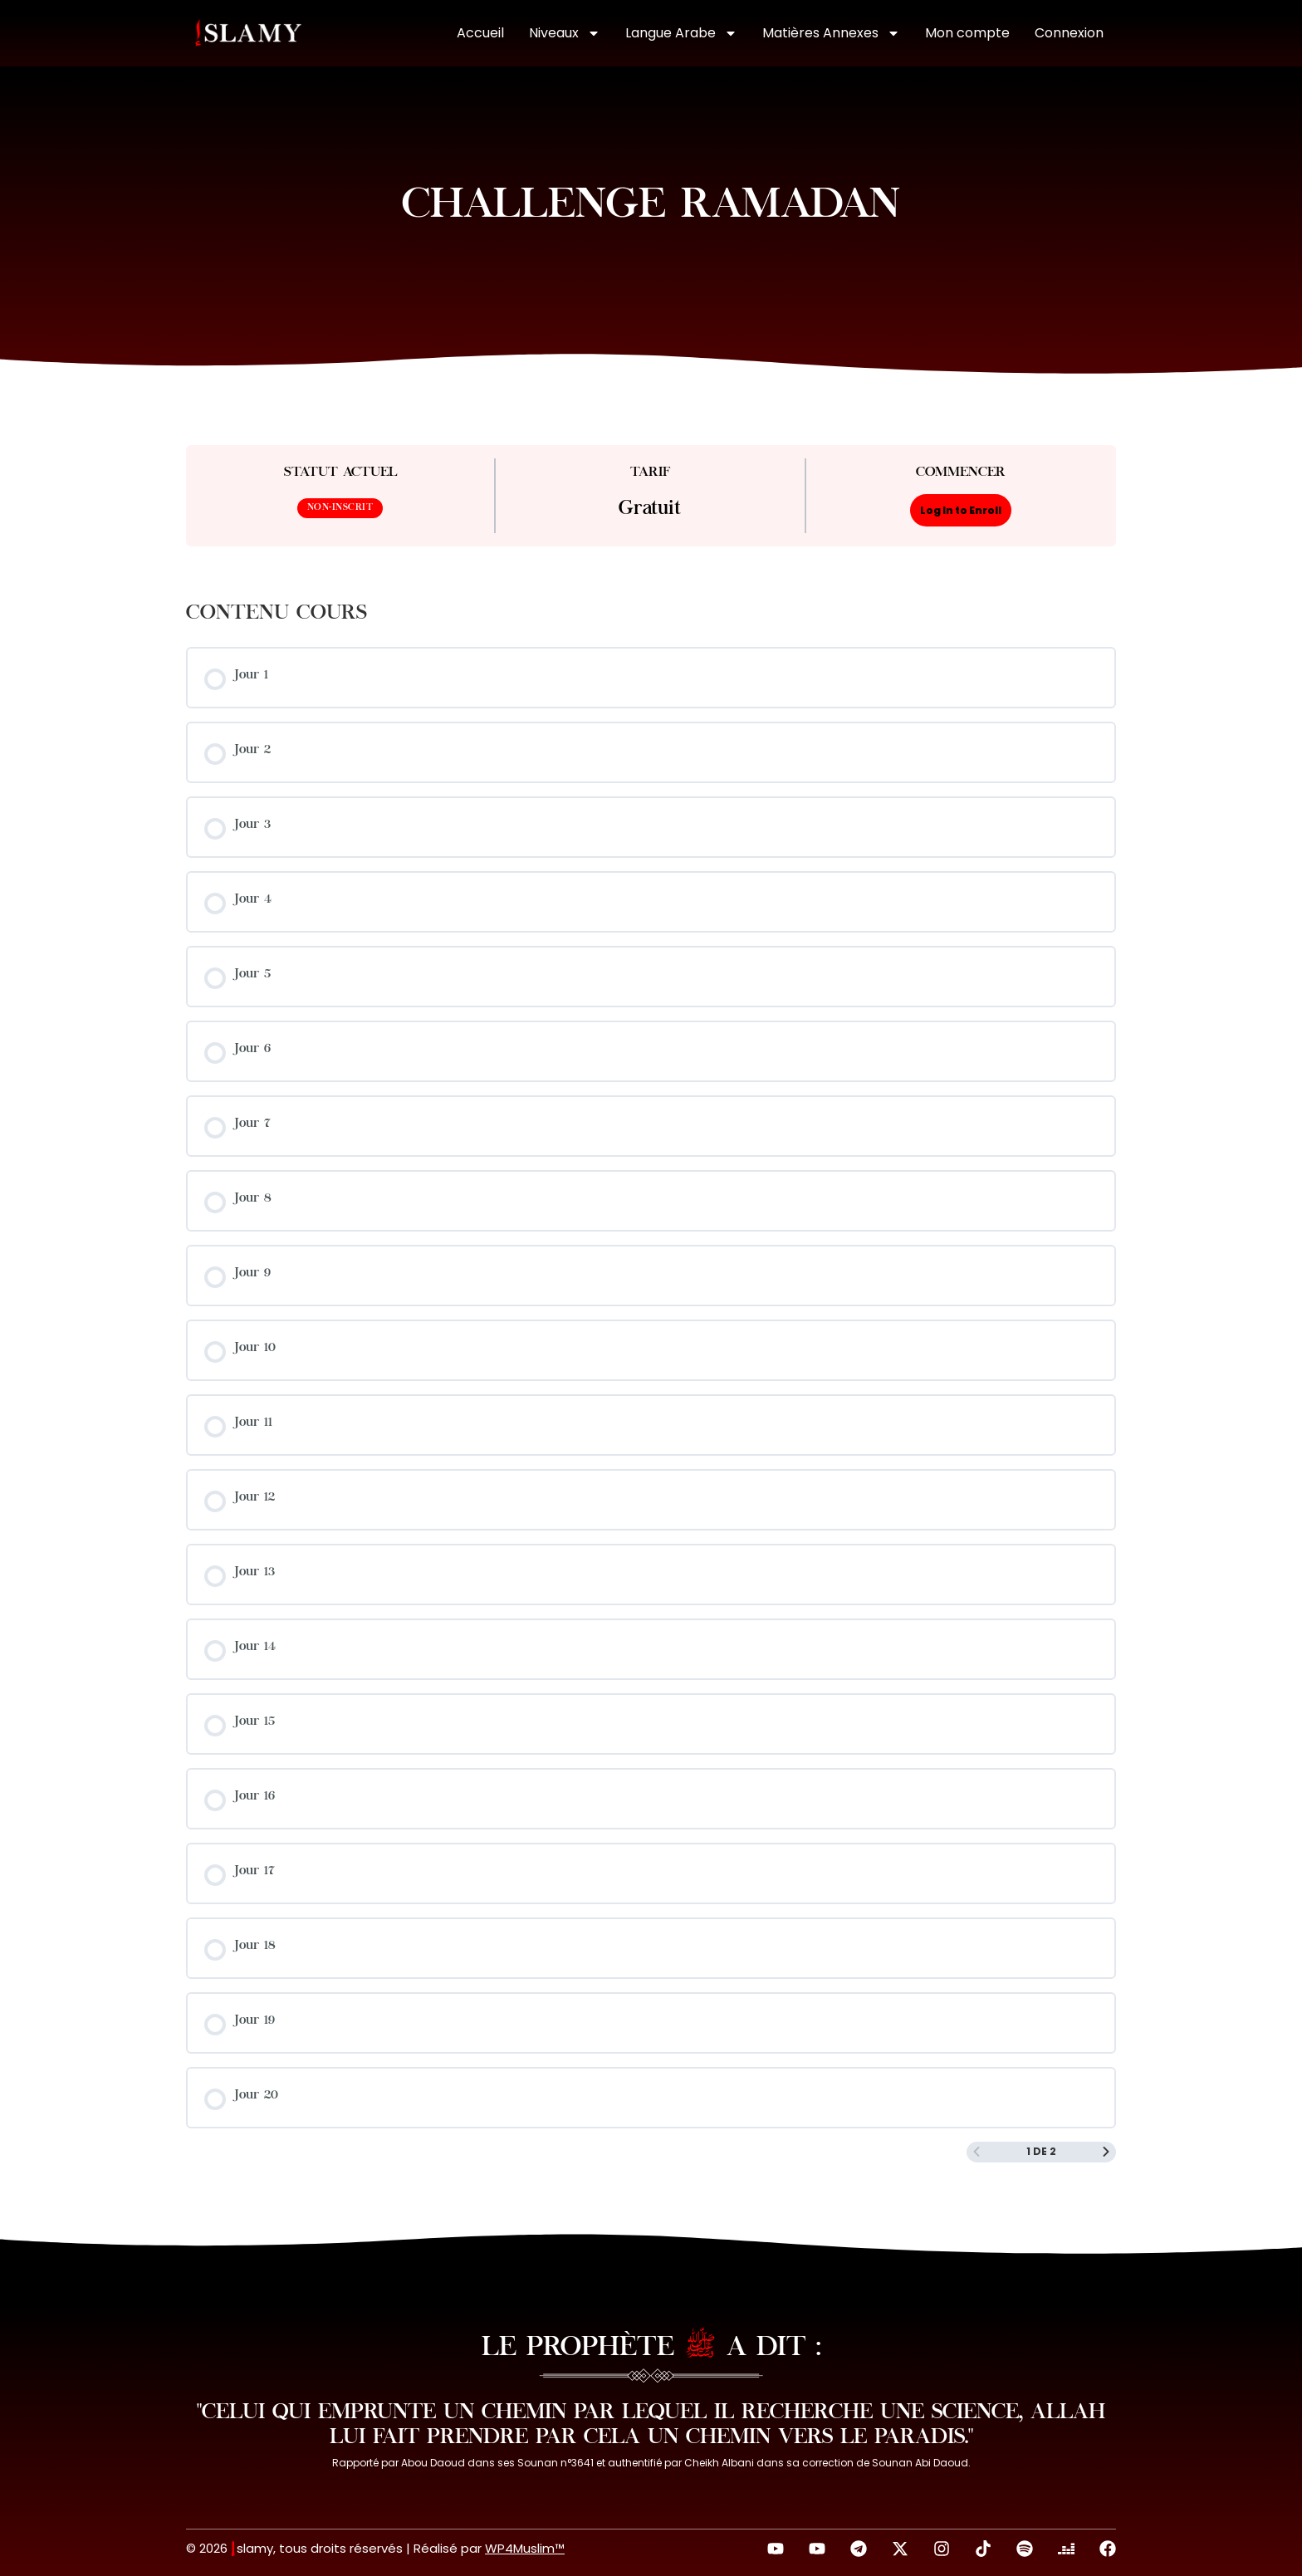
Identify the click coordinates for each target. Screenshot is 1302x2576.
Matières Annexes (831, 33)
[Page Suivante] (1106, 2152)
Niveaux (564, 33)
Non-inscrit (340, 507)
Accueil (480, 32)
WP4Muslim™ (525, 2548)
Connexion (1069, 32)
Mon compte (967, 32)
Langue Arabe (681, 33)
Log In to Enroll (960, 510)
